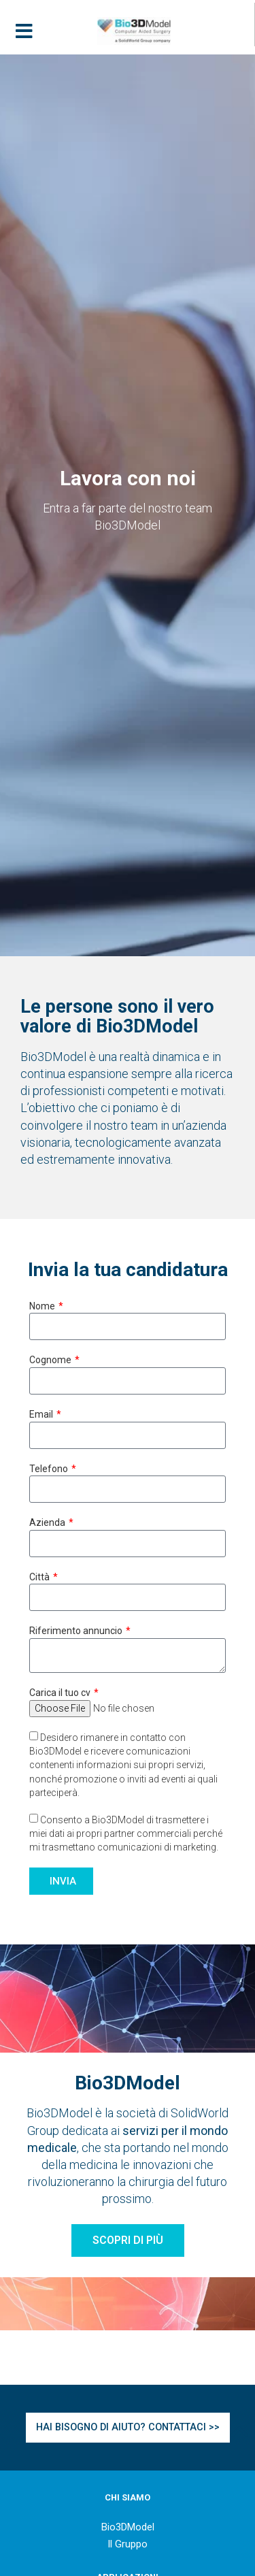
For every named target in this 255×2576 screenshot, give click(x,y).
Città (40, 1576)
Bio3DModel (127, 2527)
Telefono (49, 1468)
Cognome (51, 1359)
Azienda (48, 1522)
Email (42, 1414)
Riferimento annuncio (76, 1630)
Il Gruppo (127, 2544)
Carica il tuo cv (60, 1692)
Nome (43, 1306)
